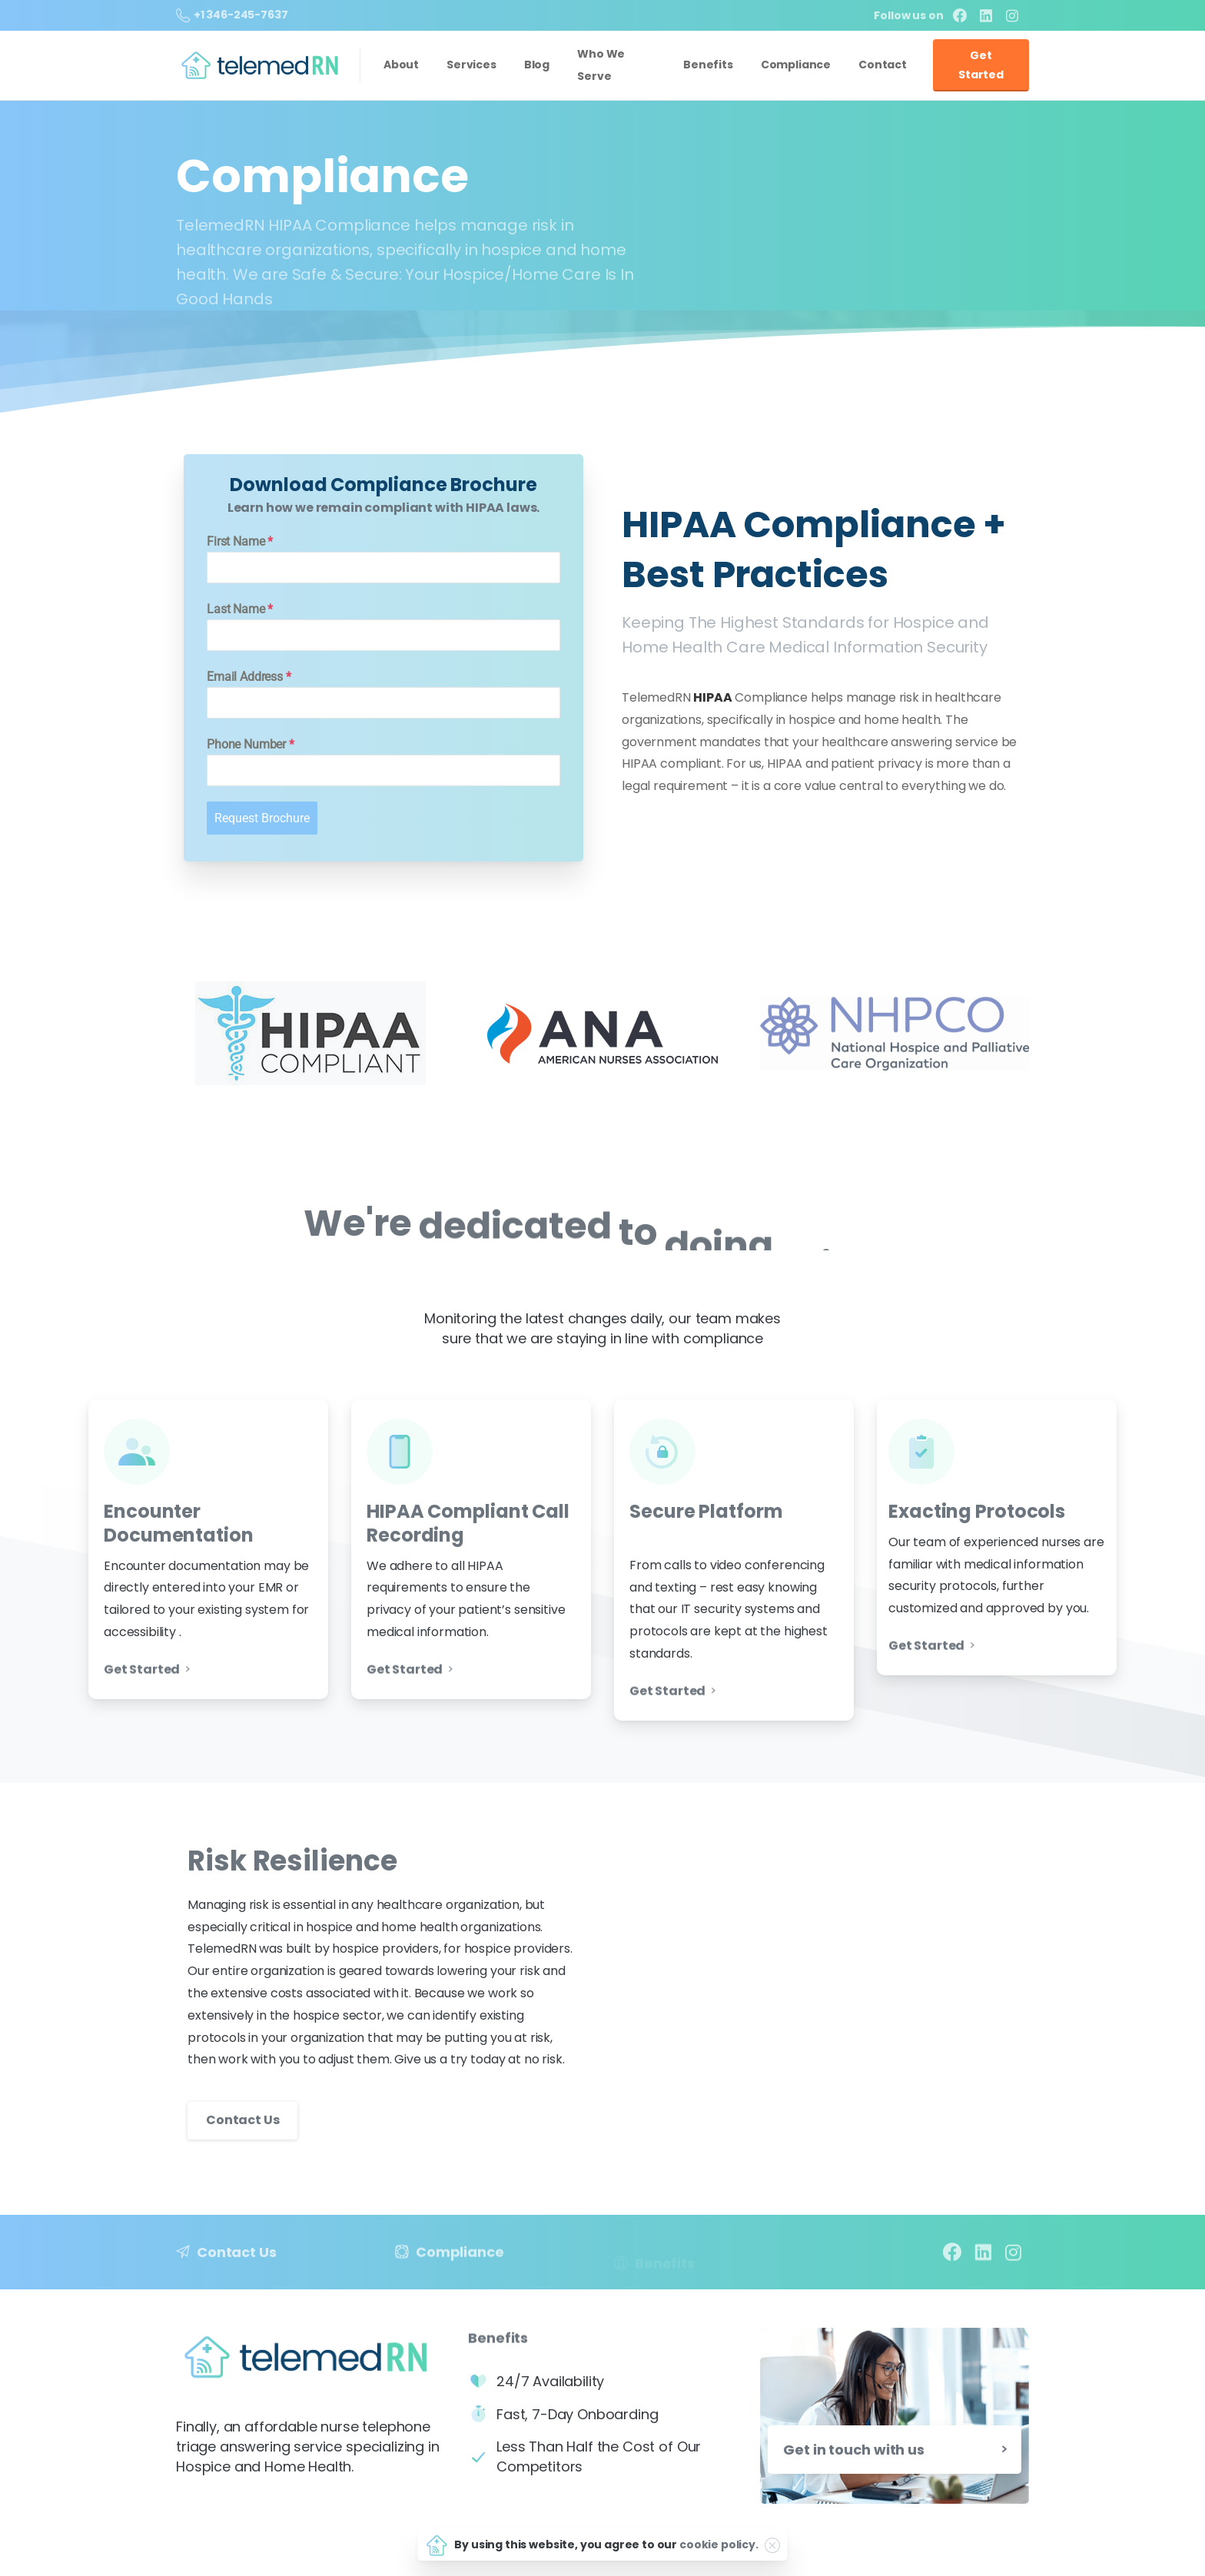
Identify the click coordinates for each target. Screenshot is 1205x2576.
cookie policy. (719, 2544)
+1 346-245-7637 (231, 15)
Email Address (249, 676)
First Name (240, 541)
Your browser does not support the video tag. (821, 1972)
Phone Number (250, 744)
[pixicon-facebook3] (952, 2265)
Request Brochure (262, 818)
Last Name (240, 609)
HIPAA (712, 697)
